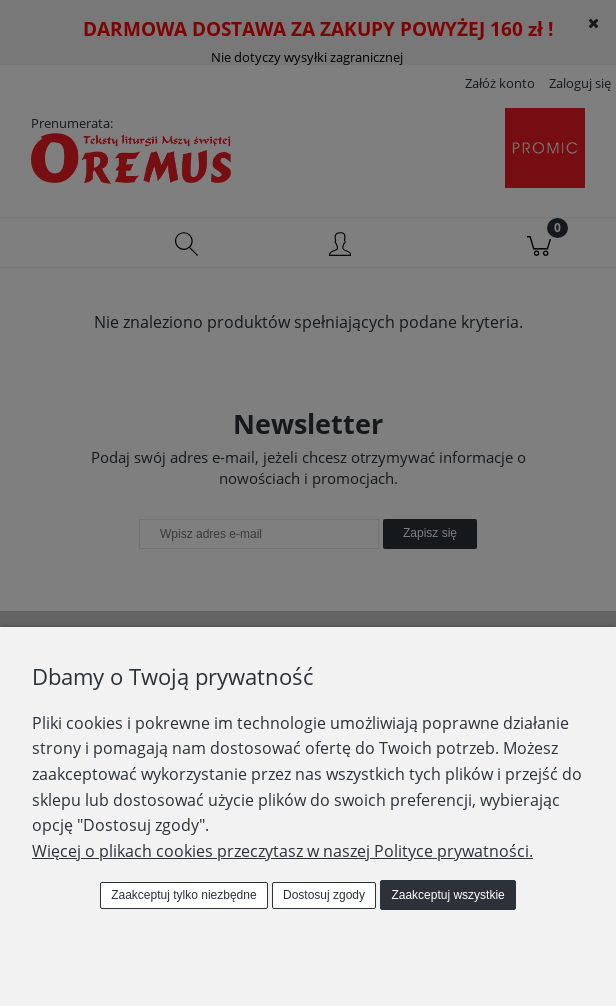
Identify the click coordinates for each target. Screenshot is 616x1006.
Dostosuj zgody (324, 895)
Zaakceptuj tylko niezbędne (183, 895)
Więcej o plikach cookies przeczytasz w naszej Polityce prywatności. (282, 851)
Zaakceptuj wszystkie (447, 895)
